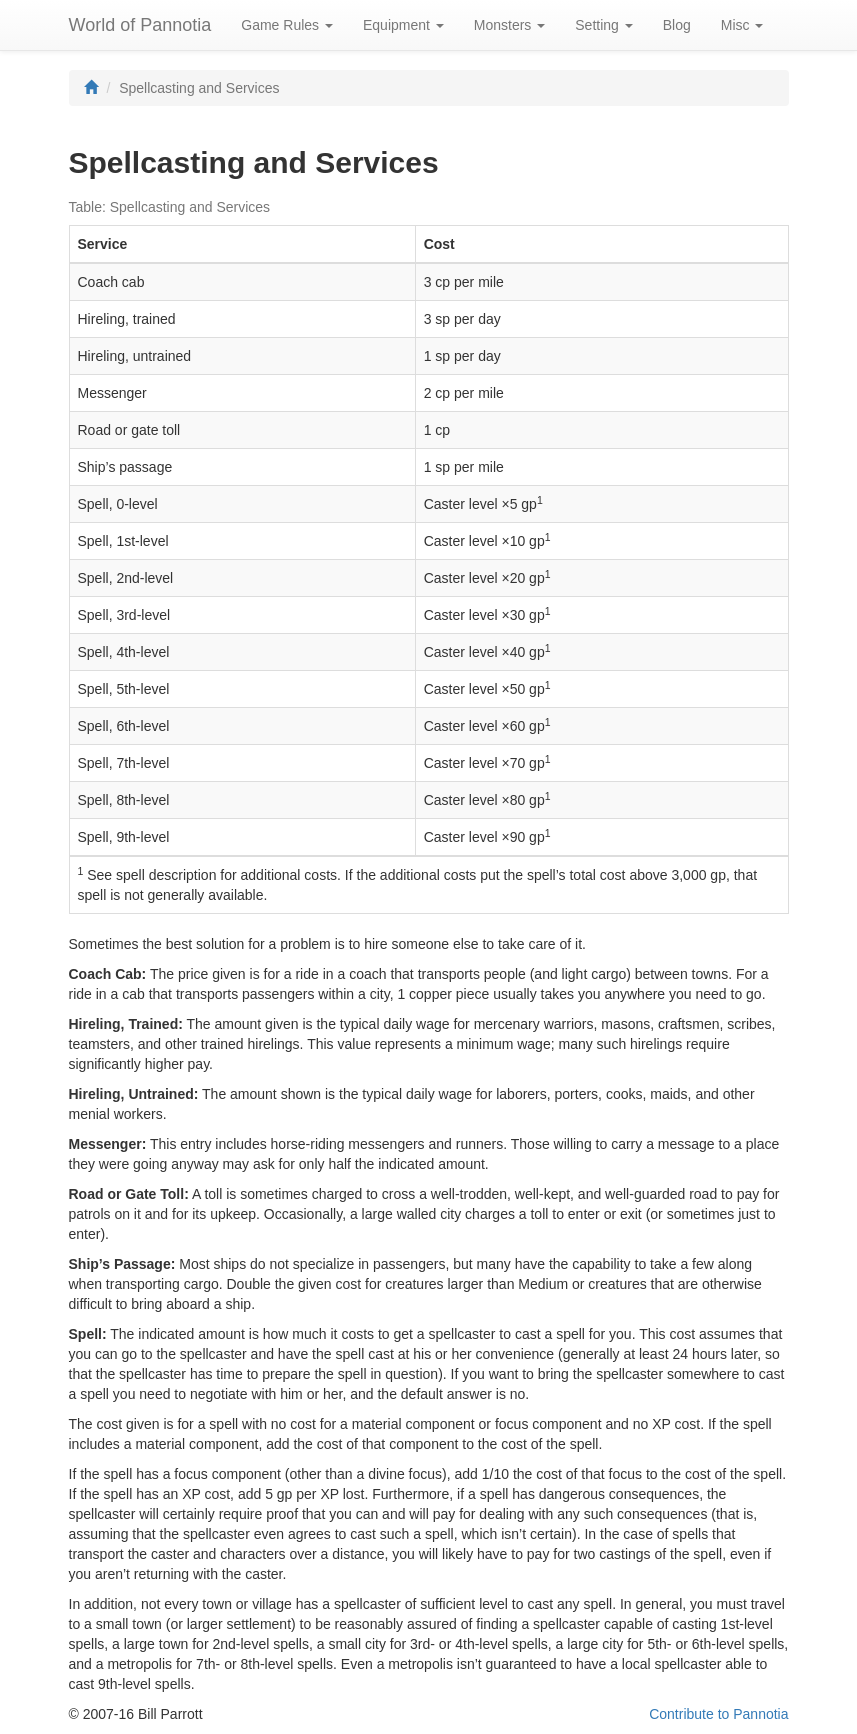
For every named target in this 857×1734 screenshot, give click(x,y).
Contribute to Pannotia (718, 1714)
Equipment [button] (403, 25)
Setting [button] (603, 25)
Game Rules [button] (287, 25)
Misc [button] (742, 25)
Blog (677, 25)
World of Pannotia (140, 25)
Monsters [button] (509, 25)
